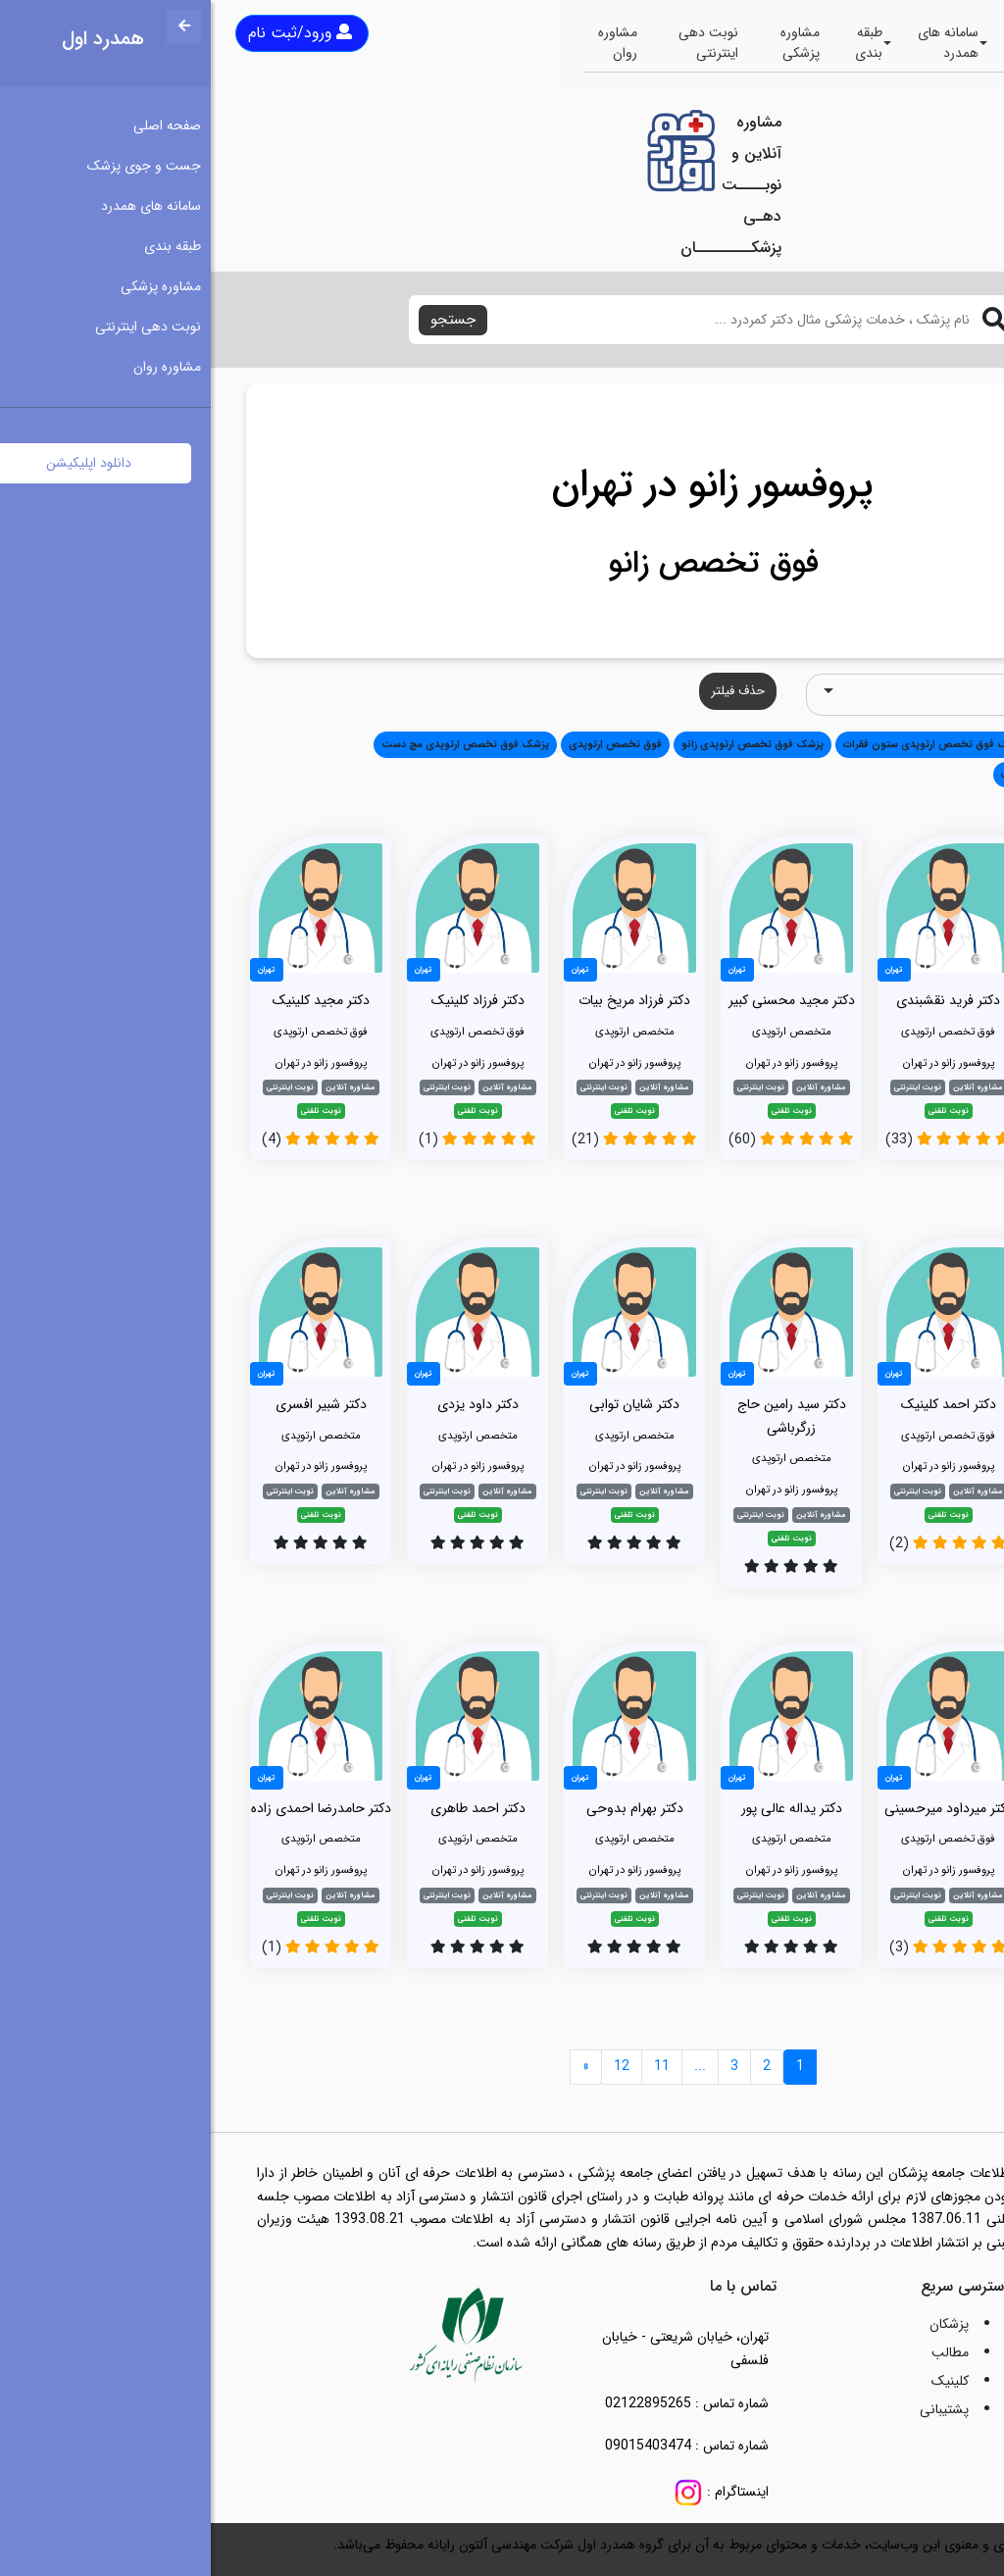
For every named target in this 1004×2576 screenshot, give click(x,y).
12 (411, 2066)
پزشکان (738, 2324)
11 (451, 2066)
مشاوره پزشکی (589, 43)
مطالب (739, 2352)
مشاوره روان (407, 43)
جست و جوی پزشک (836, 43)
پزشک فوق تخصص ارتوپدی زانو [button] (542, 744)
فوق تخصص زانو (502, 563)
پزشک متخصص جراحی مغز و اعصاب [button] (870, 775)
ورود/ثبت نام (89, 33)
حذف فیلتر (527, 691)
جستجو (242, 319)
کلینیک (739, 2381)
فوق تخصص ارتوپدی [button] (404, 744)
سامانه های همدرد (737, 43)
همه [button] (940, 744)
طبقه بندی (658, 43)
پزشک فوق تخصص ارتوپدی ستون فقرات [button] (723, 744)
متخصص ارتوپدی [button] (872, 744)
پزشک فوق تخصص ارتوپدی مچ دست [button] (254, 744)
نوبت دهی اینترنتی (497, 43)
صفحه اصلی (929, 43)
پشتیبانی (733, 2409)
